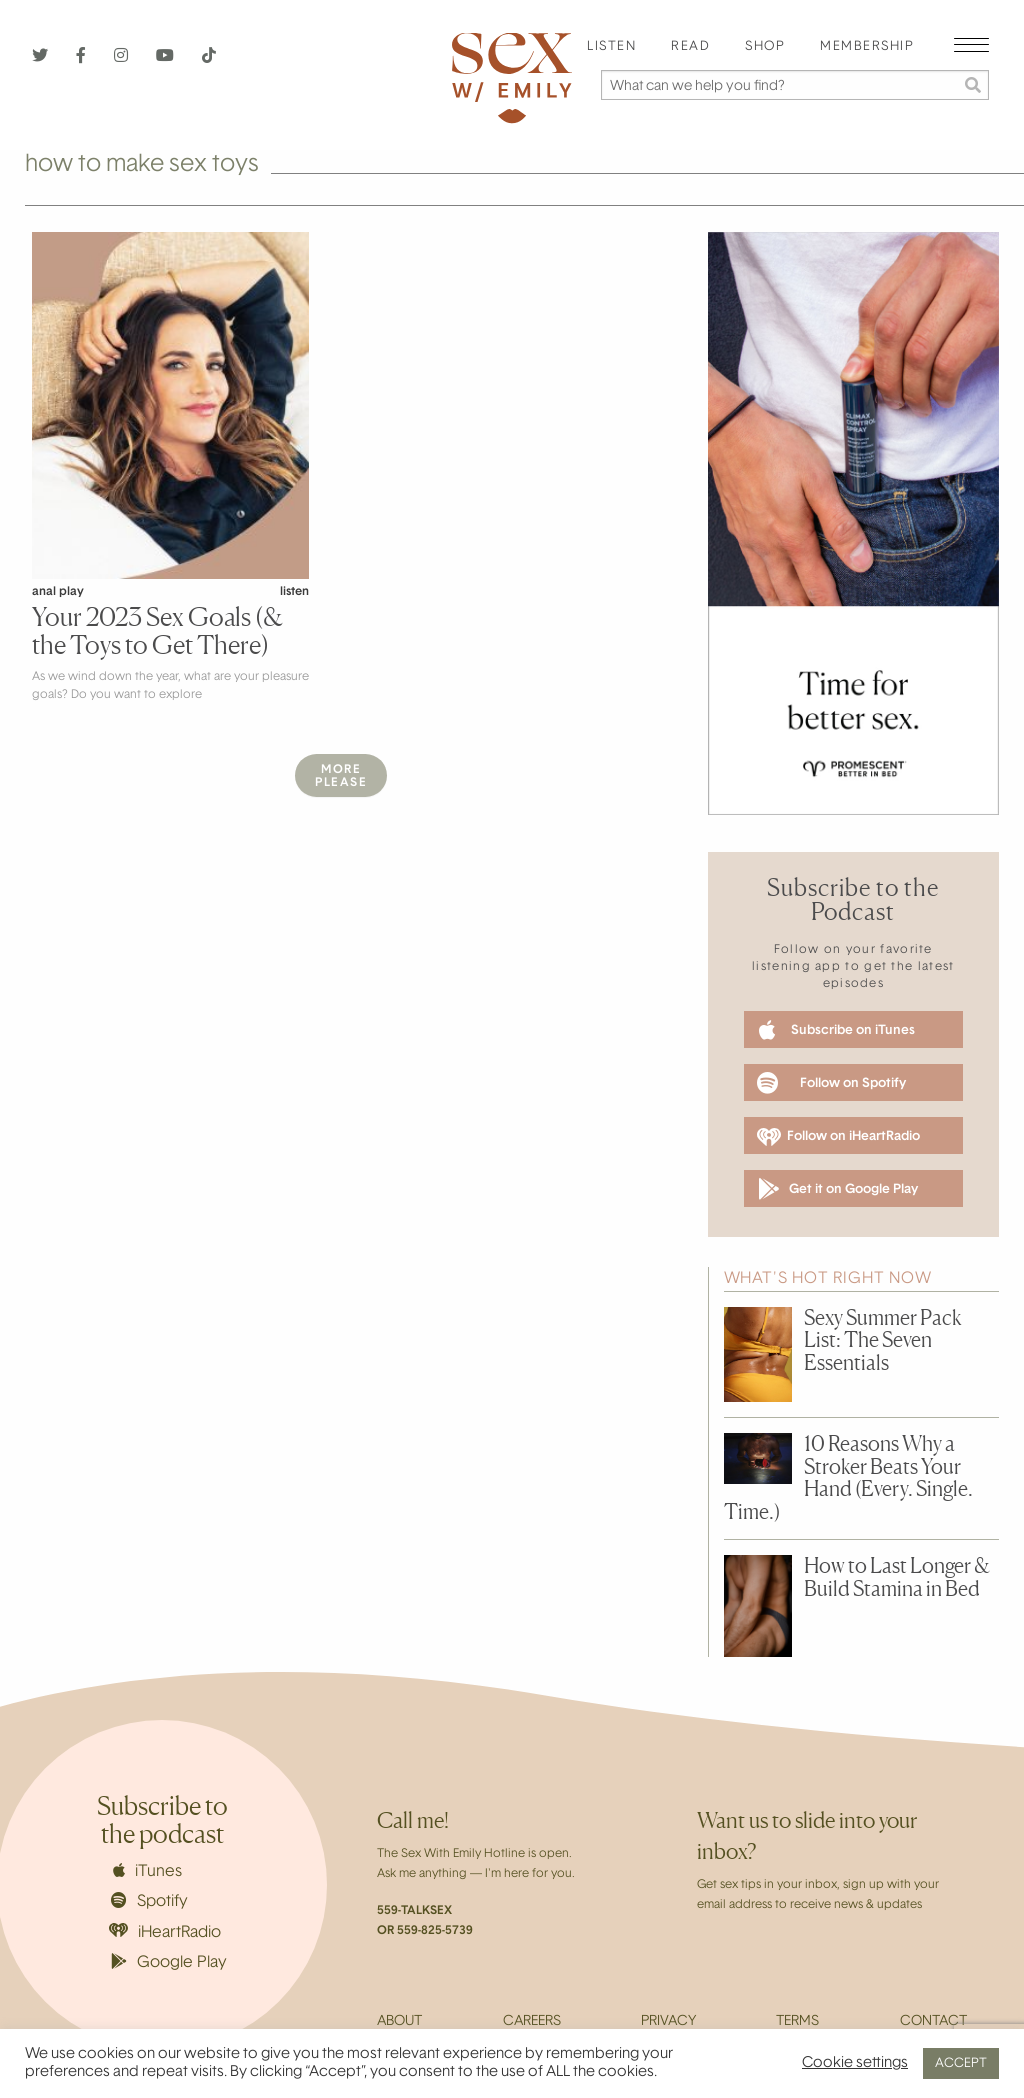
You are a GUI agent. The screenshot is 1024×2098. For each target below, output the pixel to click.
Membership (867, 47)
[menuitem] (611, 47)
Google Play (169, 1962)
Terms (797, 2022)
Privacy (668, 2022)
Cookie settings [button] (855, 2063)
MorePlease (341, 776)
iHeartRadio (165, 1931)
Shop (765, 47)
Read (690, 47)
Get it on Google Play (838, 1189)
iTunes (147, 1871)
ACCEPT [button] (961, 2063)
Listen (611, 47)
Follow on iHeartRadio (838, 1137)
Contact (933, 2022)
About (399, 2022)
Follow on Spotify (831, 1083)
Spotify (149, 1901)
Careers (532, 2022)
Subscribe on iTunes (837, 1030)
